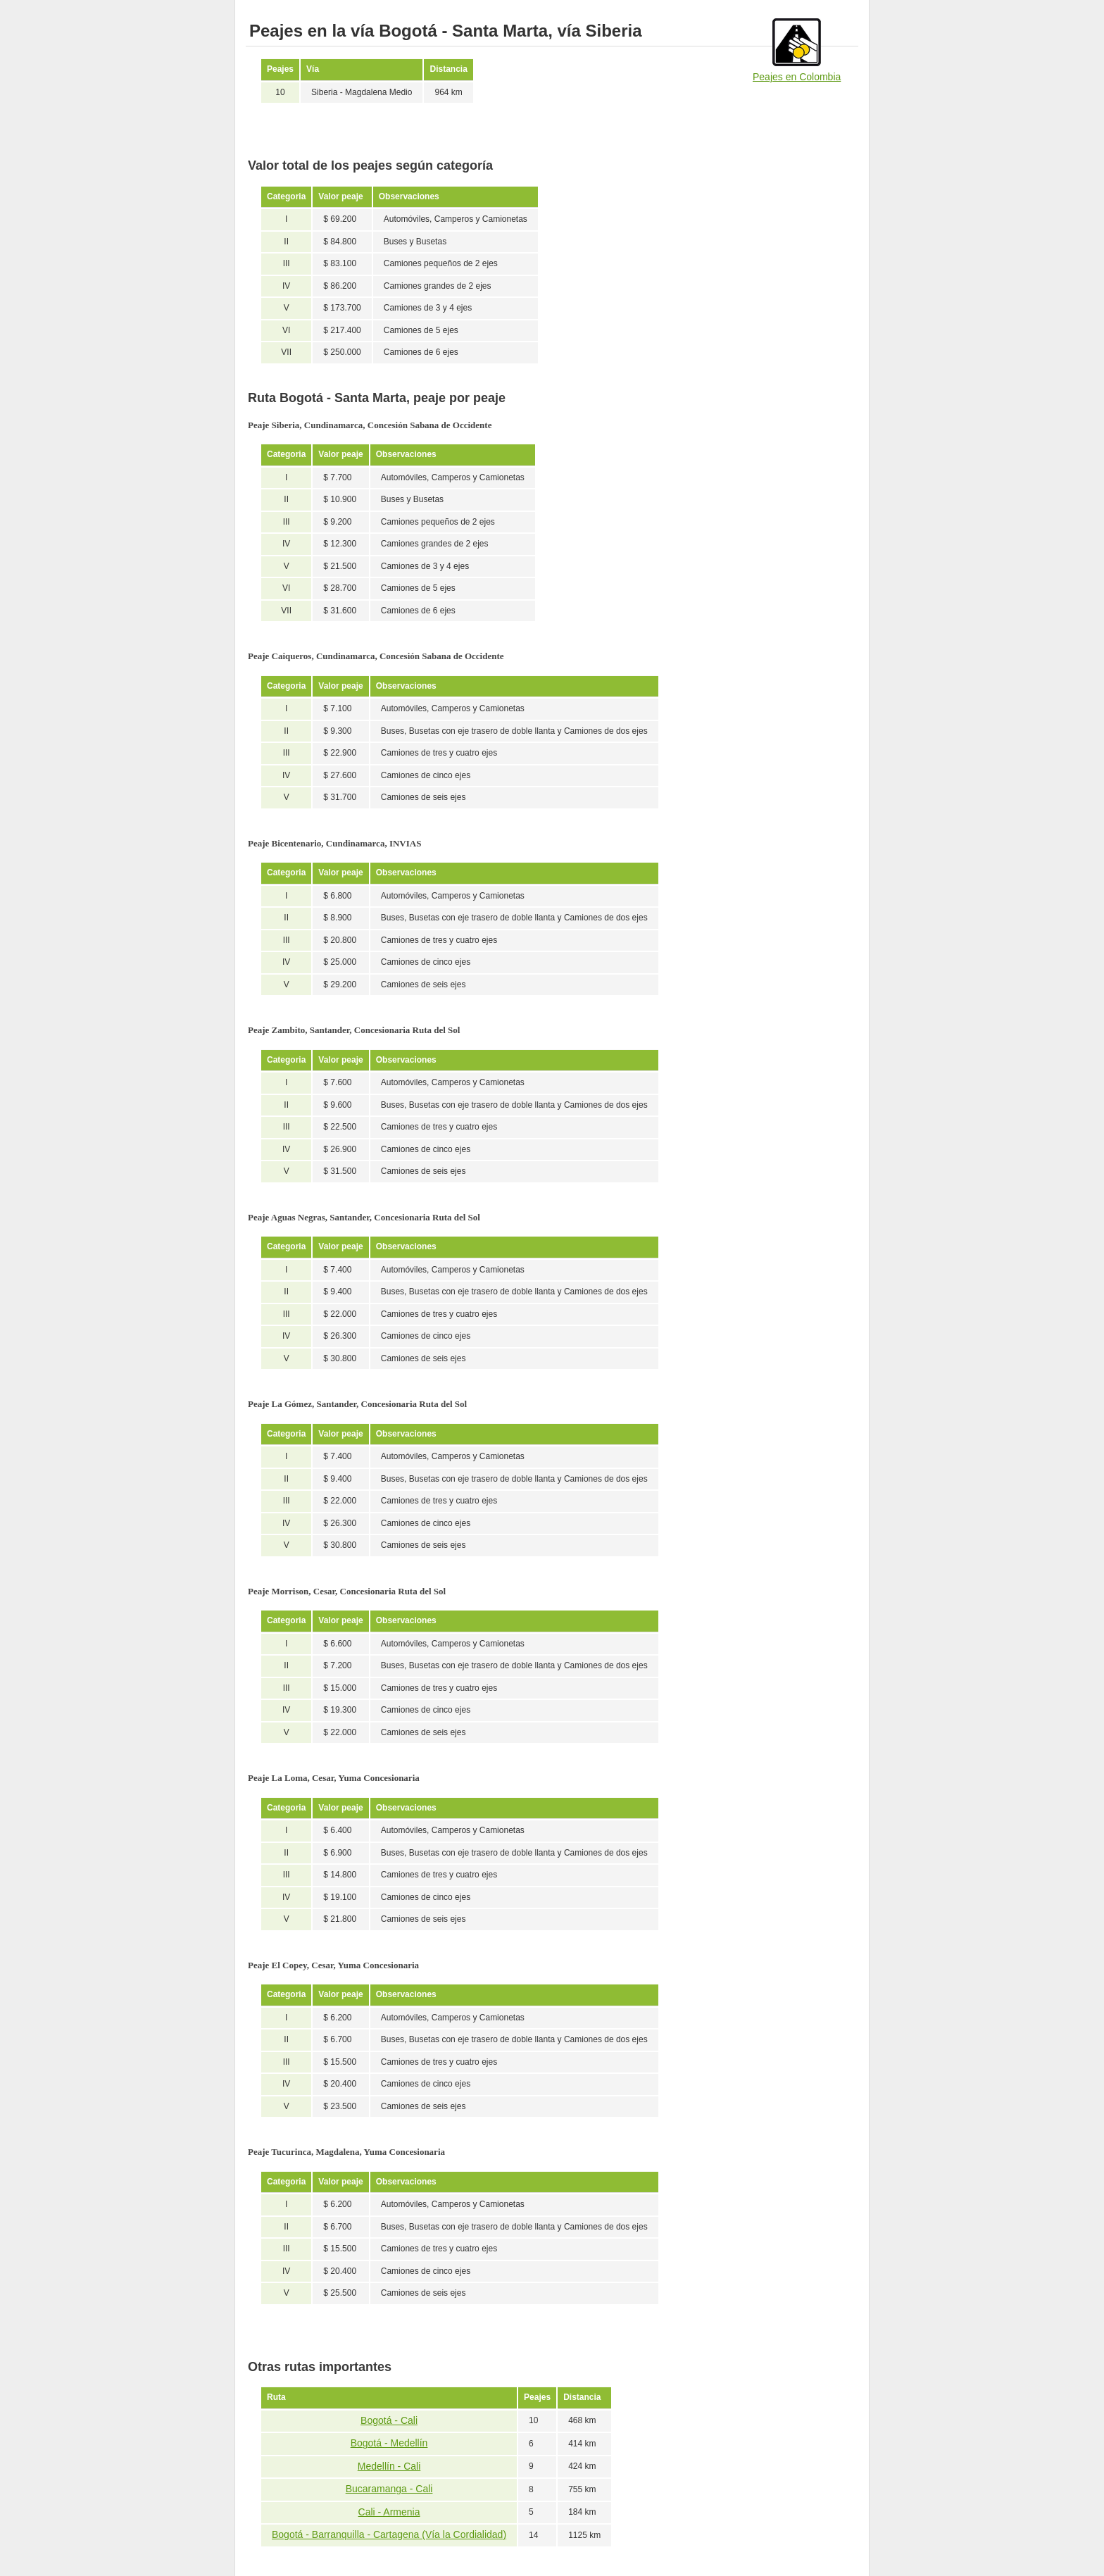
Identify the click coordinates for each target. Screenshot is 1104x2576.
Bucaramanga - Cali (389, 2488)
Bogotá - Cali (389, 2420)
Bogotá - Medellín (389, 2443)
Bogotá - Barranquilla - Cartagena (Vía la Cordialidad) (389, 2534)
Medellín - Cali (389, 2466)
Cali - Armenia (389, 2512)
